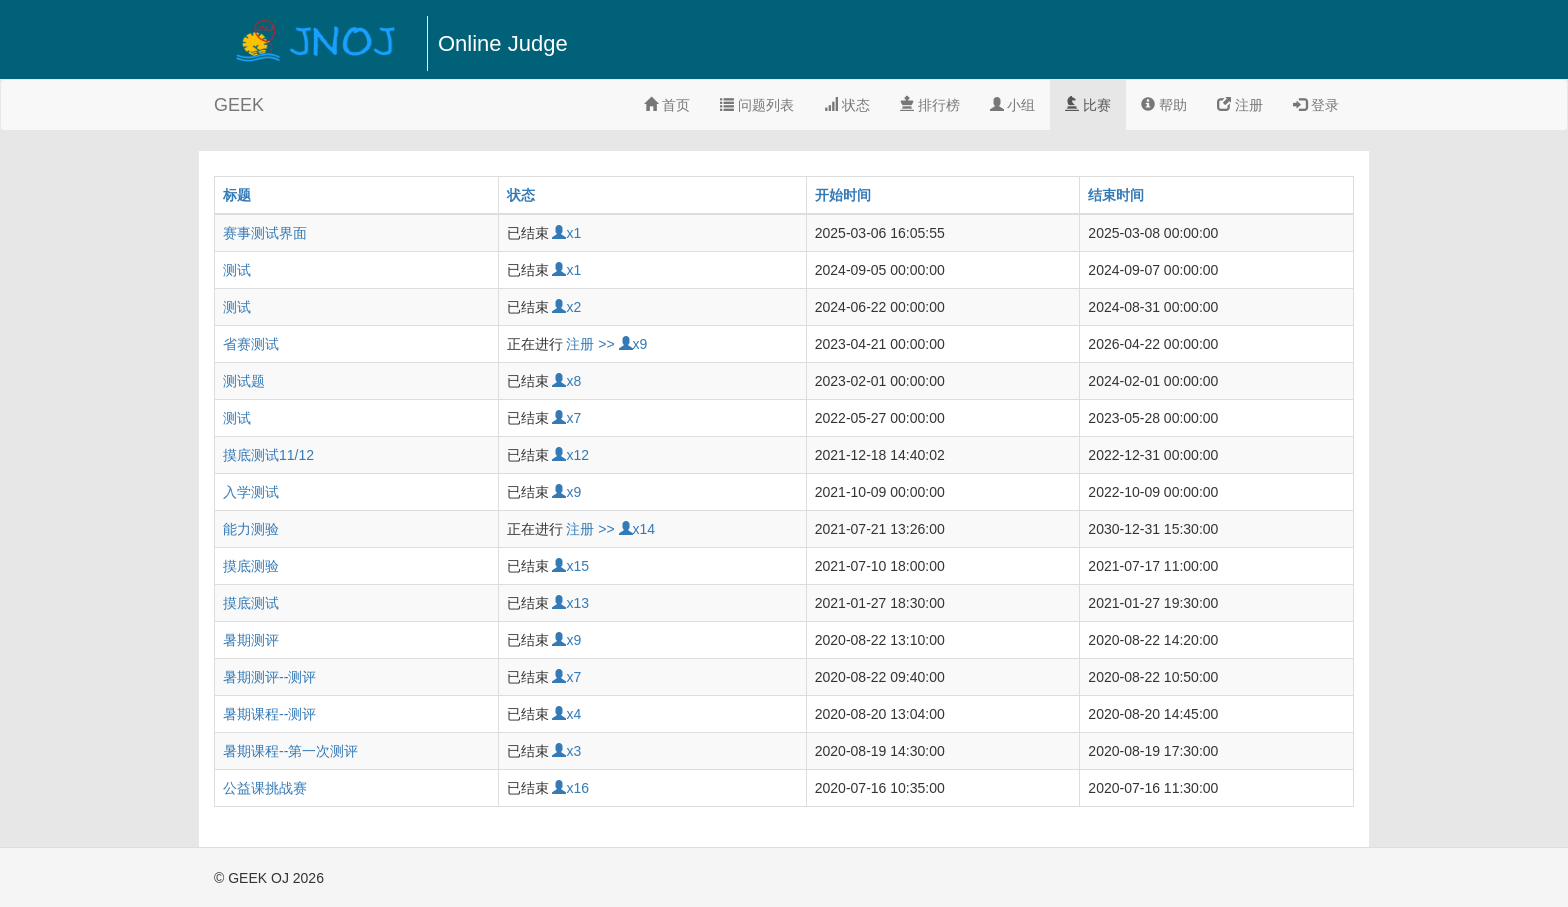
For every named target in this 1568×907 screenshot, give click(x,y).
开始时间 (843, 195)
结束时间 (1116, 195)
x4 (566, 714)
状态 (847, 105)
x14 (637, 529)
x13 (570, 603)
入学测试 (251, 492)
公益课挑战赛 (265, 788)
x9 (633, 344)
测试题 (244, 381)
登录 (1316, 105)
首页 (667, 105)
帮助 (1164, 105)
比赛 (1088, 105)
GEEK (239, 105)
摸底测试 (251, 603)
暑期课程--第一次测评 (290, 751)
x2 (566, 307)
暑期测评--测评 (269, 677)
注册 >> (590, 344)
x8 (566, 381)
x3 (566, 751)
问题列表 (757, 105)
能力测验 (251, 529)
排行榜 (930, 105)
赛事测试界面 (265, 233)
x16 (570, 788)
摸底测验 (251, 566)
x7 (566, 418)
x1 (566, 233)
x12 (570, 455)
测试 (237, 270)
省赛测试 (251, 344)
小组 (1013, 105)
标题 (237, 195)
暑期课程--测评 (269, 714)
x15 (570, 566)
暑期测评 (251, 640)
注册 (1240, 105)
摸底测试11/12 (268, 455)
